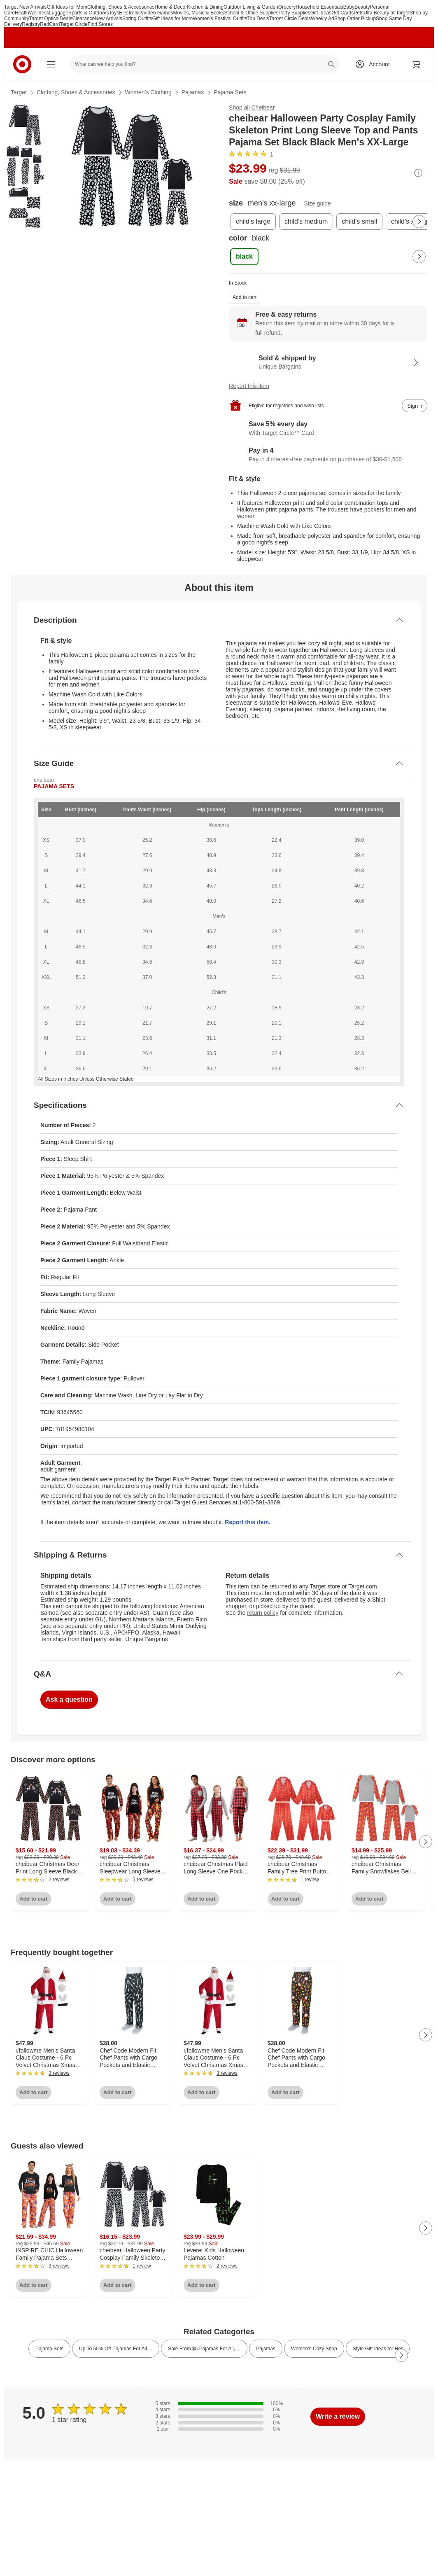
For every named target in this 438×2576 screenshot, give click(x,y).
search (331, 65)
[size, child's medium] (306, 221)
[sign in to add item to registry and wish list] (414, 405)
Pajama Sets (230, 92)
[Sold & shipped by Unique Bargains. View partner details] (328, 362)
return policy (262, 1612)
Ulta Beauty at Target (386, 13)
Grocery (287, 7)
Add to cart (244, 297)
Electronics (131, 13)
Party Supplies (294, 13)
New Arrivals (108, 18)
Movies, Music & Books (198, 13)
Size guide (317, 203)
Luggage (58, 13)
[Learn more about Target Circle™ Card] (328, 429)
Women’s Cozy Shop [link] (314, 2349)
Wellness (39, 13)
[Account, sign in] (375, 64)
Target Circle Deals (290, 18)
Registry (31, 24)
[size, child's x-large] (411, 221)
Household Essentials (319, 7)
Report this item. (247, 1522)
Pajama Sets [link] (49, 2349)
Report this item (249, 386)
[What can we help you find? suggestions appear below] (205, 64)
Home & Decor (171, 7)
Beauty (362, 7)
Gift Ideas (320, 13)
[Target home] (22, 64)
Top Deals (258, 18)
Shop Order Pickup (355, 18)
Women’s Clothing (148, 92)
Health (22, 13)
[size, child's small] (359, 221)
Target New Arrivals (25, 7)
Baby (348, 7)
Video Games (158, 13)
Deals (66, 18)
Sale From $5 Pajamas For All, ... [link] (204, 2349)
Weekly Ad (322, 18)
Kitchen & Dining (205, 7)
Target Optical (44, 18)
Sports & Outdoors (88, 13)
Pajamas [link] (265, 2349)
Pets (358, 13)
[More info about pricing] (418, 173)
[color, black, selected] (244, 256)
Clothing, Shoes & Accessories (120, 7)
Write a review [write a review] (338, 2416)
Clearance (83, 18)
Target (19, 92)
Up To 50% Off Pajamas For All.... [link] (115, 2349)
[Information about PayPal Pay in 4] (328, 455)
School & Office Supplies (251, 13)
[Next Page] (419, 221)
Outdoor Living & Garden (251, 7)
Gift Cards (342, 13)
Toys (114, 13)
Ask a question (69, 1699)
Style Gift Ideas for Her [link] (378, 2349)
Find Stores (100, 24)
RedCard (50, 24)
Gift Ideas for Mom (67, 7)
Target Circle (73, 24)
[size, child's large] (253, 221)
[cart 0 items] (417, 64)
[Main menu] (51, 64)
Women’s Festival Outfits (220, 18)
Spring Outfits (137, 18)
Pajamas (193, 92)
